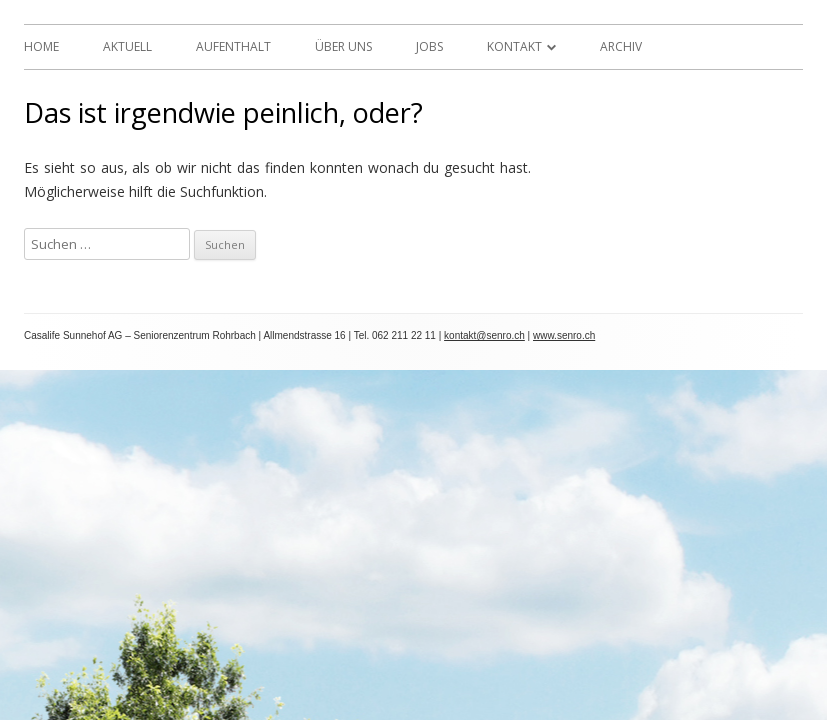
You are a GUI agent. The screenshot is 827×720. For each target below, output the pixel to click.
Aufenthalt (233, 46)
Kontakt (514, 46)
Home (41, 46)
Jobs (429, 46)
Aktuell (127, 46)
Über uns (343, 46)
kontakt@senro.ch (484, 335)
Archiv (621, 46)
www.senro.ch (564, 335)
